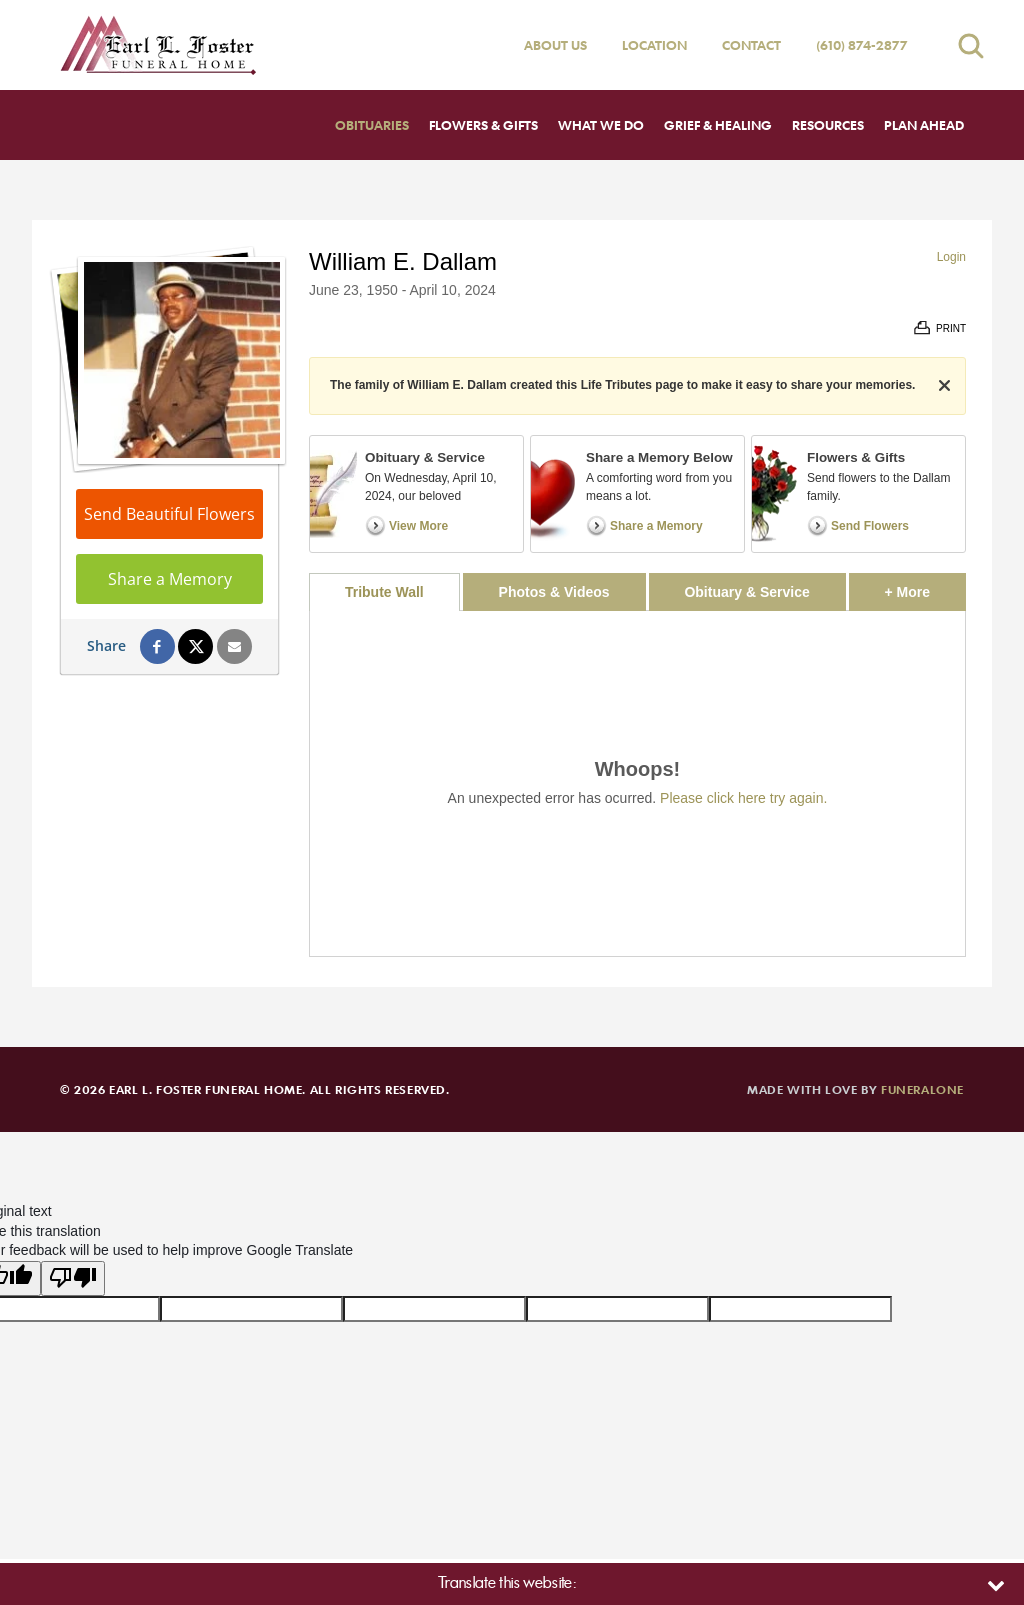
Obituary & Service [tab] (746, 592)
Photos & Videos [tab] (554, 592)
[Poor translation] (73, 1279)
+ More (925, 586)
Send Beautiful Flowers (169, 514)
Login (951, 257)
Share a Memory (170, 579)
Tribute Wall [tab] (384, 592)
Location (654, 45)
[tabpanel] (637, 783)
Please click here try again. (743, 798)
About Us (555, 45)
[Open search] (971, 45)
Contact (751, 45)
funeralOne (922, 1089)
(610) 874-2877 (862, 45)
